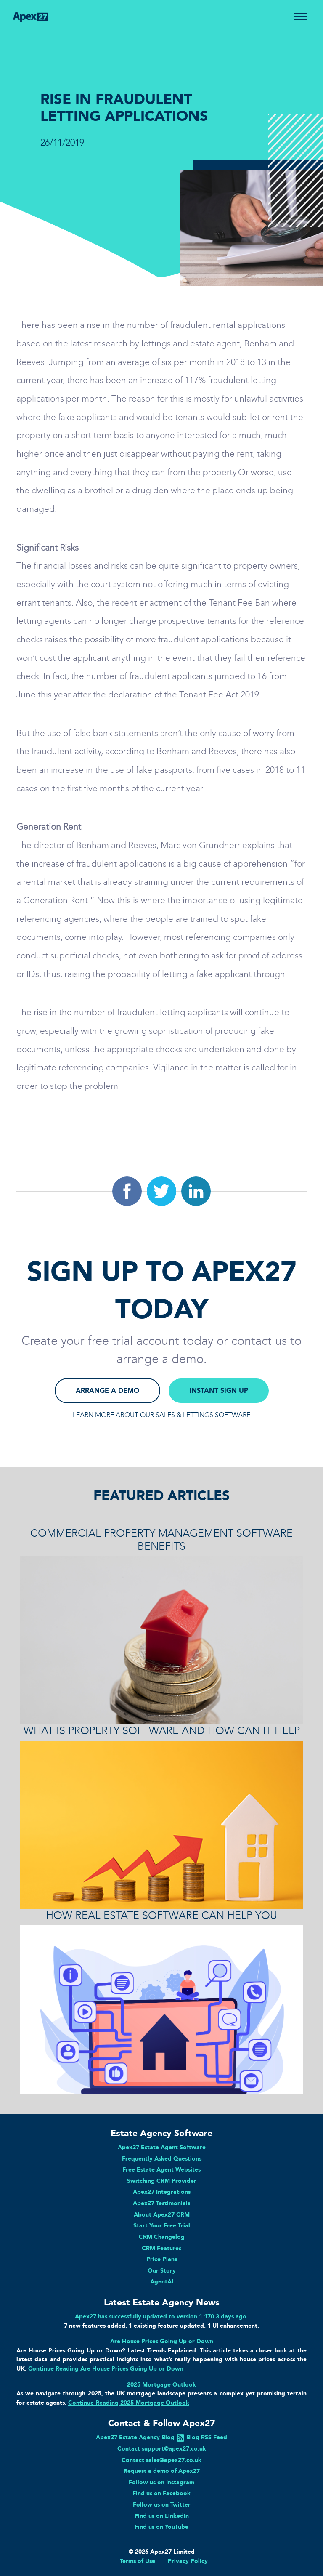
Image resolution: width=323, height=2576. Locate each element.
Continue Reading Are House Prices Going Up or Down (105, 2368)
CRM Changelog (162, 2237)
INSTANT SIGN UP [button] (218, 1390)
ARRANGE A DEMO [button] (107, 1390)
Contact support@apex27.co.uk (161, 2448)
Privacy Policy (188, 2561)
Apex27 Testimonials (161, 2203)
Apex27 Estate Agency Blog (135, 2437)
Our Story (162, 2270)
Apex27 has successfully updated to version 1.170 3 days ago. (161, 2316)
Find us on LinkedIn (162, 2516)
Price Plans (161, 2259)
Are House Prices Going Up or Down (161, 2341)
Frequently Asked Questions (161, 2158)
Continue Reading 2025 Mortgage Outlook (128, 2402)
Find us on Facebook (161, 2493)
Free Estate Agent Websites (161, 2169)
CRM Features (161, 2248)
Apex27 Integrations (162, 2191)
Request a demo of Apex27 (162, 2471)
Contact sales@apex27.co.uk (161, 2460)
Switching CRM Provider (161, 2181)
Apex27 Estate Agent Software (162, 2147)
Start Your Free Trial (161, 2225)
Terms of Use (137, 2561)
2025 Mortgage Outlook (161, 2384)
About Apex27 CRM (162, 2214)
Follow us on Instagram (161, 2482)
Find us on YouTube (161, 2527)
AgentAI (161, 2281)
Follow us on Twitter (162, 2504)
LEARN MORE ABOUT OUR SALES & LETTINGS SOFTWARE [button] (161, 1415)
